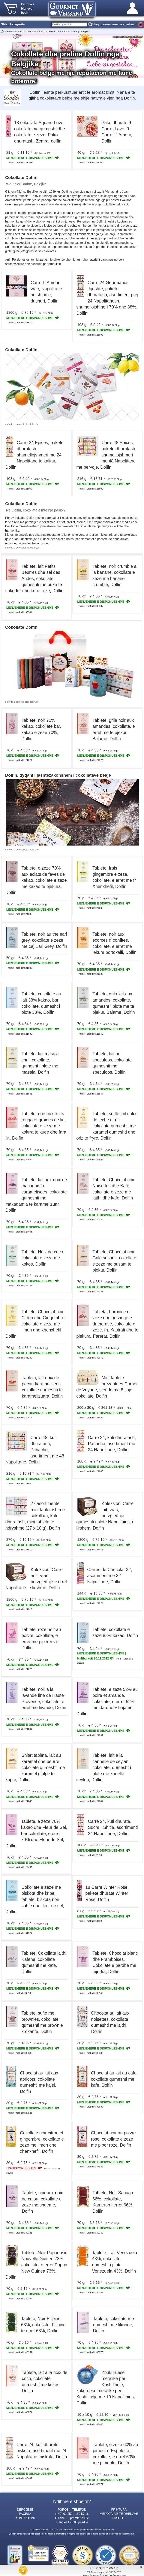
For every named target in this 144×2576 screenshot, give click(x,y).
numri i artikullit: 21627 (20, 760)
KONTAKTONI (25, 2518)
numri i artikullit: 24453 (20, 1867)
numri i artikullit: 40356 (20, 2298)
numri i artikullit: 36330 (20, 2053)
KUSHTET (119, 2518)
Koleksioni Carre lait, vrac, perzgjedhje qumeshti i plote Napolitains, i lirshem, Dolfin (105, 1515)
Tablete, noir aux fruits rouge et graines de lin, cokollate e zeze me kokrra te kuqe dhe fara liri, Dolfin (35, 1126)
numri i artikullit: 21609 (91, 488)
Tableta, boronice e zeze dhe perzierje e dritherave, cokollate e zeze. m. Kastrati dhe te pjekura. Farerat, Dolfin (107, 1324)
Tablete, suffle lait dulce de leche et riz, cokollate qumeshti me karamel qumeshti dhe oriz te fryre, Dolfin (107, 1126)
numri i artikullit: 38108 (20, 162)
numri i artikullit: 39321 (20, 2232)
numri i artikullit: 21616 (20, 322)
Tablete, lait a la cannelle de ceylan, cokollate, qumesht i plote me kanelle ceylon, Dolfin (103, 1767)
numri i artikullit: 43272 (91, 2484)
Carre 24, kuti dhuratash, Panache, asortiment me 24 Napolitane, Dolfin (112, 1443)
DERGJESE (25, 2509)
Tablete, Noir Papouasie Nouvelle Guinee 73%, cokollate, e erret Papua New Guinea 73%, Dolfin (36, 2265)
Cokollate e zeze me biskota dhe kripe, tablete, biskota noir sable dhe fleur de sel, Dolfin (34, 1899)
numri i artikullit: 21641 (20, 1093)
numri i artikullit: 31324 (20, 1933)
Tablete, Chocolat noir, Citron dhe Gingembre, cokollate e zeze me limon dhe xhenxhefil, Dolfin (35, 1324)
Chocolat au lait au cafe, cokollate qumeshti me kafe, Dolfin (114, 2079)
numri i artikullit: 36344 (20, 612)
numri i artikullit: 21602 (91, 334)
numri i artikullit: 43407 (20, 2478)
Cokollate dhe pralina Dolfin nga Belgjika (67, 31)
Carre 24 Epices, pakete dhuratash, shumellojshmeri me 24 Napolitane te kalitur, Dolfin (34, 454)
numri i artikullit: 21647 (91, 1093)
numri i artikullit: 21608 (20, 488)
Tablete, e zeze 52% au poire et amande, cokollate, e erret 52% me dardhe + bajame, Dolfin (107, 1701)
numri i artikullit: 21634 (20, 1729)
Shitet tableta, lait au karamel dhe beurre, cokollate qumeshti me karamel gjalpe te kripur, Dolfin (35, 1767)
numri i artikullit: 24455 (91, 1159)
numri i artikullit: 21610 (20, 1549)
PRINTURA (119, 2509)
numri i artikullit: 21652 (91, 1417)
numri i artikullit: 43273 (91, 2352)
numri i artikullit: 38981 (20, 2112)
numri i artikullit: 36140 (91, 1993)
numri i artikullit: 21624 (91, 1603)
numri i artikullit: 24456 (20, 1231)
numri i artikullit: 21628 (91, 760)
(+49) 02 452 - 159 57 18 (72, 2513)
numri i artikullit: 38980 (91, 2053)
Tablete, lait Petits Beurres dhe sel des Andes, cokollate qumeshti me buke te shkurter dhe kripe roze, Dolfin (34, 578)
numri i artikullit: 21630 (20, 914)
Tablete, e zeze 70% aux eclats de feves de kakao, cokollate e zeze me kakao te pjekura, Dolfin (36, 880)
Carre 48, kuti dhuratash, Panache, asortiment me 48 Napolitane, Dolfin (34, 1449)
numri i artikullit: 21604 (20, 1483)
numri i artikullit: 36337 (91, 606)
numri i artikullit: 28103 (91, 1855)
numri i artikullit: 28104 (91, 162)
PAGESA (25, 2513)
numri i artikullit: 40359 (20, 2352)
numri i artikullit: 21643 (20, 1801)
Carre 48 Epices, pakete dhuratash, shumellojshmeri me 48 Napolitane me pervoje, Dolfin (106, 454)
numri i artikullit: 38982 (91, 2106)
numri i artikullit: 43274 (20, 2412)
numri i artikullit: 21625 (20, 1669)
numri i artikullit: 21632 (91, 908)
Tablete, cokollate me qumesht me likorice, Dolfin (113, 2324)
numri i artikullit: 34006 (91, 1921)
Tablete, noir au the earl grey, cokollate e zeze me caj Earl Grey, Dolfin (44, 940)
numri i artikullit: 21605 (91, 1471)
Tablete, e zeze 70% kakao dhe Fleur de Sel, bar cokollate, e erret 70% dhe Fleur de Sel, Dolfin (36, 1833)
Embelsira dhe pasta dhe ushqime (25, 31)
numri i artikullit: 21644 (91, 1801)
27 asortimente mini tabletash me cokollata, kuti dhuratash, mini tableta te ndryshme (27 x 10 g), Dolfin (35, 1515)
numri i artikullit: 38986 (91, 2166)
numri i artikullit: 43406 (91, 2424)
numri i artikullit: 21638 (20, 1033)
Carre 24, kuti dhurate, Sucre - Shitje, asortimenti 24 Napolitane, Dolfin (113, 1827)
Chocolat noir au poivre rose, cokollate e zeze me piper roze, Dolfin (113, 2139)
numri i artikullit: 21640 (91, 1033)
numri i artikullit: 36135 (20, 1993)
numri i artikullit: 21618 (20, 1609)
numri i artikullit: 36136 (91, 1219)
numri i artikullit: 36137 (20, 1285)
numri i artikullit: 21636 (91, 973)
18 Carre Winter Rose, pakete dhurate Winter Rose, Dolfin (107, 1893)
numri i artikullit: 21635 (20, 967)
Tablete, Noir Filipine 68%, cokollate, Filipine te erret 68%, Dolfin (43, 2324)
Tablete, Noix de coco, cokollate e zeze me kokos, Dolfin (42, 1258)
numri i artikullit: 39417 (20, 1417)
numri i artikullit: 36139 (20, 1357)
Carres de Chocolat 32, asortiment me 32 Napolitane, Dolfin (109, 1575)
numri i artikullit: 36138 (91, 1291)
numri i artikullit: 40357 (91, 2292)
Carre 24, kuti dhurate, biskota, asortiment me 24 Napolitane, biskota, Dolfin (41, 2450)
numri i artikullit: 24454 (20, 1159)
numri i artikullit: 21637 (91, 1735)
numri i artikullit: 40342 (91, 2232)
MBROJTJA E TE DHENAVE (119, 2513)
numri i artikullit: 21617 (91, 1549)
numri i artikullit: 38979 (91, 1357)
